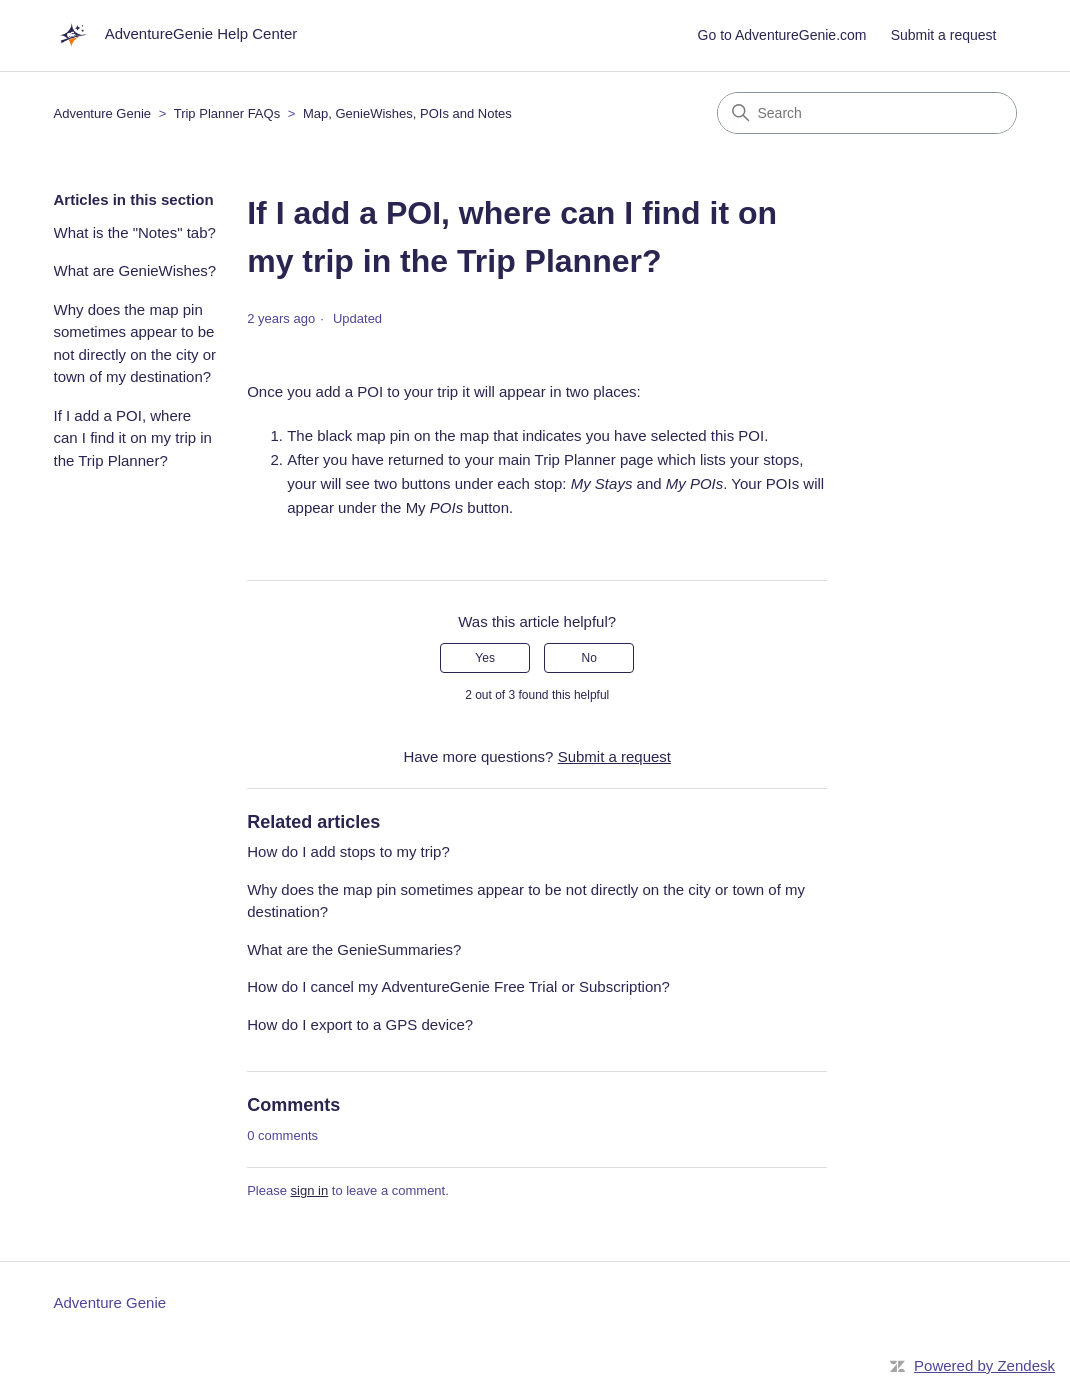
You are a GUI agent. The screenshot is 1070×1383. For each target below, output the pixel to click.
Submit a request (944, 35)
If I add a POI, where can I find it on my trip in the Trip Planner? (133, 438)
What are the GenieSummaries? (354, 949)
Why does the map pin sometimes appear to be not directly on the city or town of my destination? (135, 343)
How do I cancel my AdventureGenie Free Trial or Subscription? (458, 986)
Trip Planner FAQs (227, 113)
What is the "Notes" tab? (135, 232)
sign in (310, 1190)
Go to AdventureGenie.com (782, 35)
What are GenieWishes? (135, 270)
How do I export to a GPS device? (360, 1024)
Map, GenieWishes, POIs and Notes (407, 113)
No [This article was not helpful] (589, 658)
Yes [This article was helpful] (485, 658)
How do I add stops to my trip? (348, 851)
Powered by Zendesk (984, 1365)
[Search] (867, 113)
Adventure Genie (103, 113)
